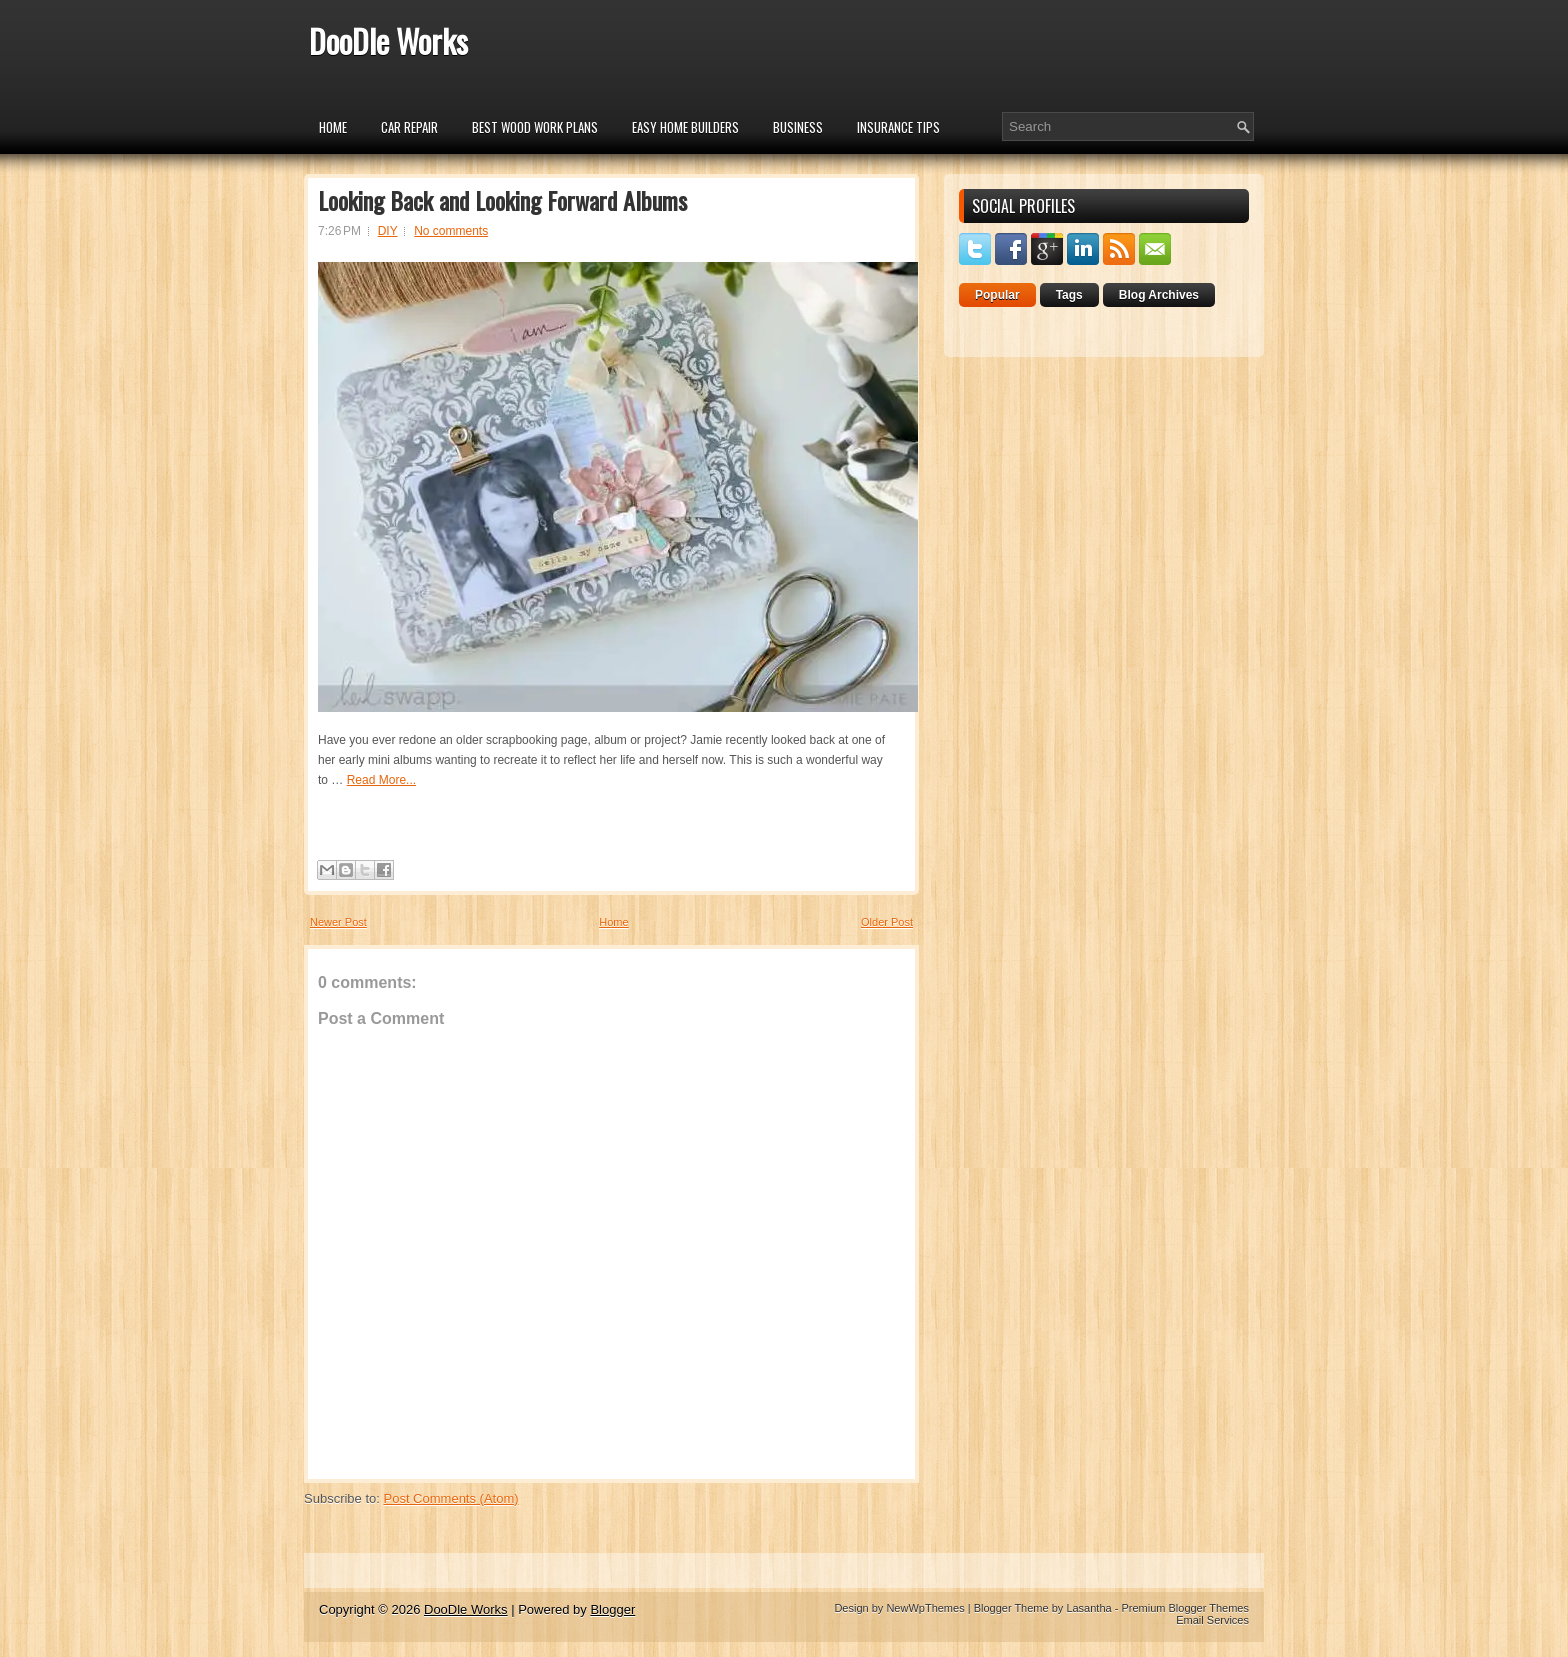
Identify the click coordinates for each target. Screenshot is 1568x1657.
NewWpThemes (925, 1608)
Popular (997, 295)
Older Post (887, 922)
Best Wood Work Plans (535, 127)
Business (798, 127)
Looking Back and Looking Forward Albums (502, 200)
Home (333, 127)
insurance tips (898, 127)
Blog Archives (1159, 295)
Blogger (612, 1609)
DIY (388, 231)
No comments (451, 231)
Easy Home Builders (685, 127)
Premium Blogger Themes (1185, 1608)
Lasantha (1088, 1608)
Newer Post (338, 922)
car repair (409, 127)
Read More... (381, 780)
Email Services (1212, 1620)
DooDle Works (388, 40)
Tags (1069, 295)
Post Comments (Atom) (451, 1498)
